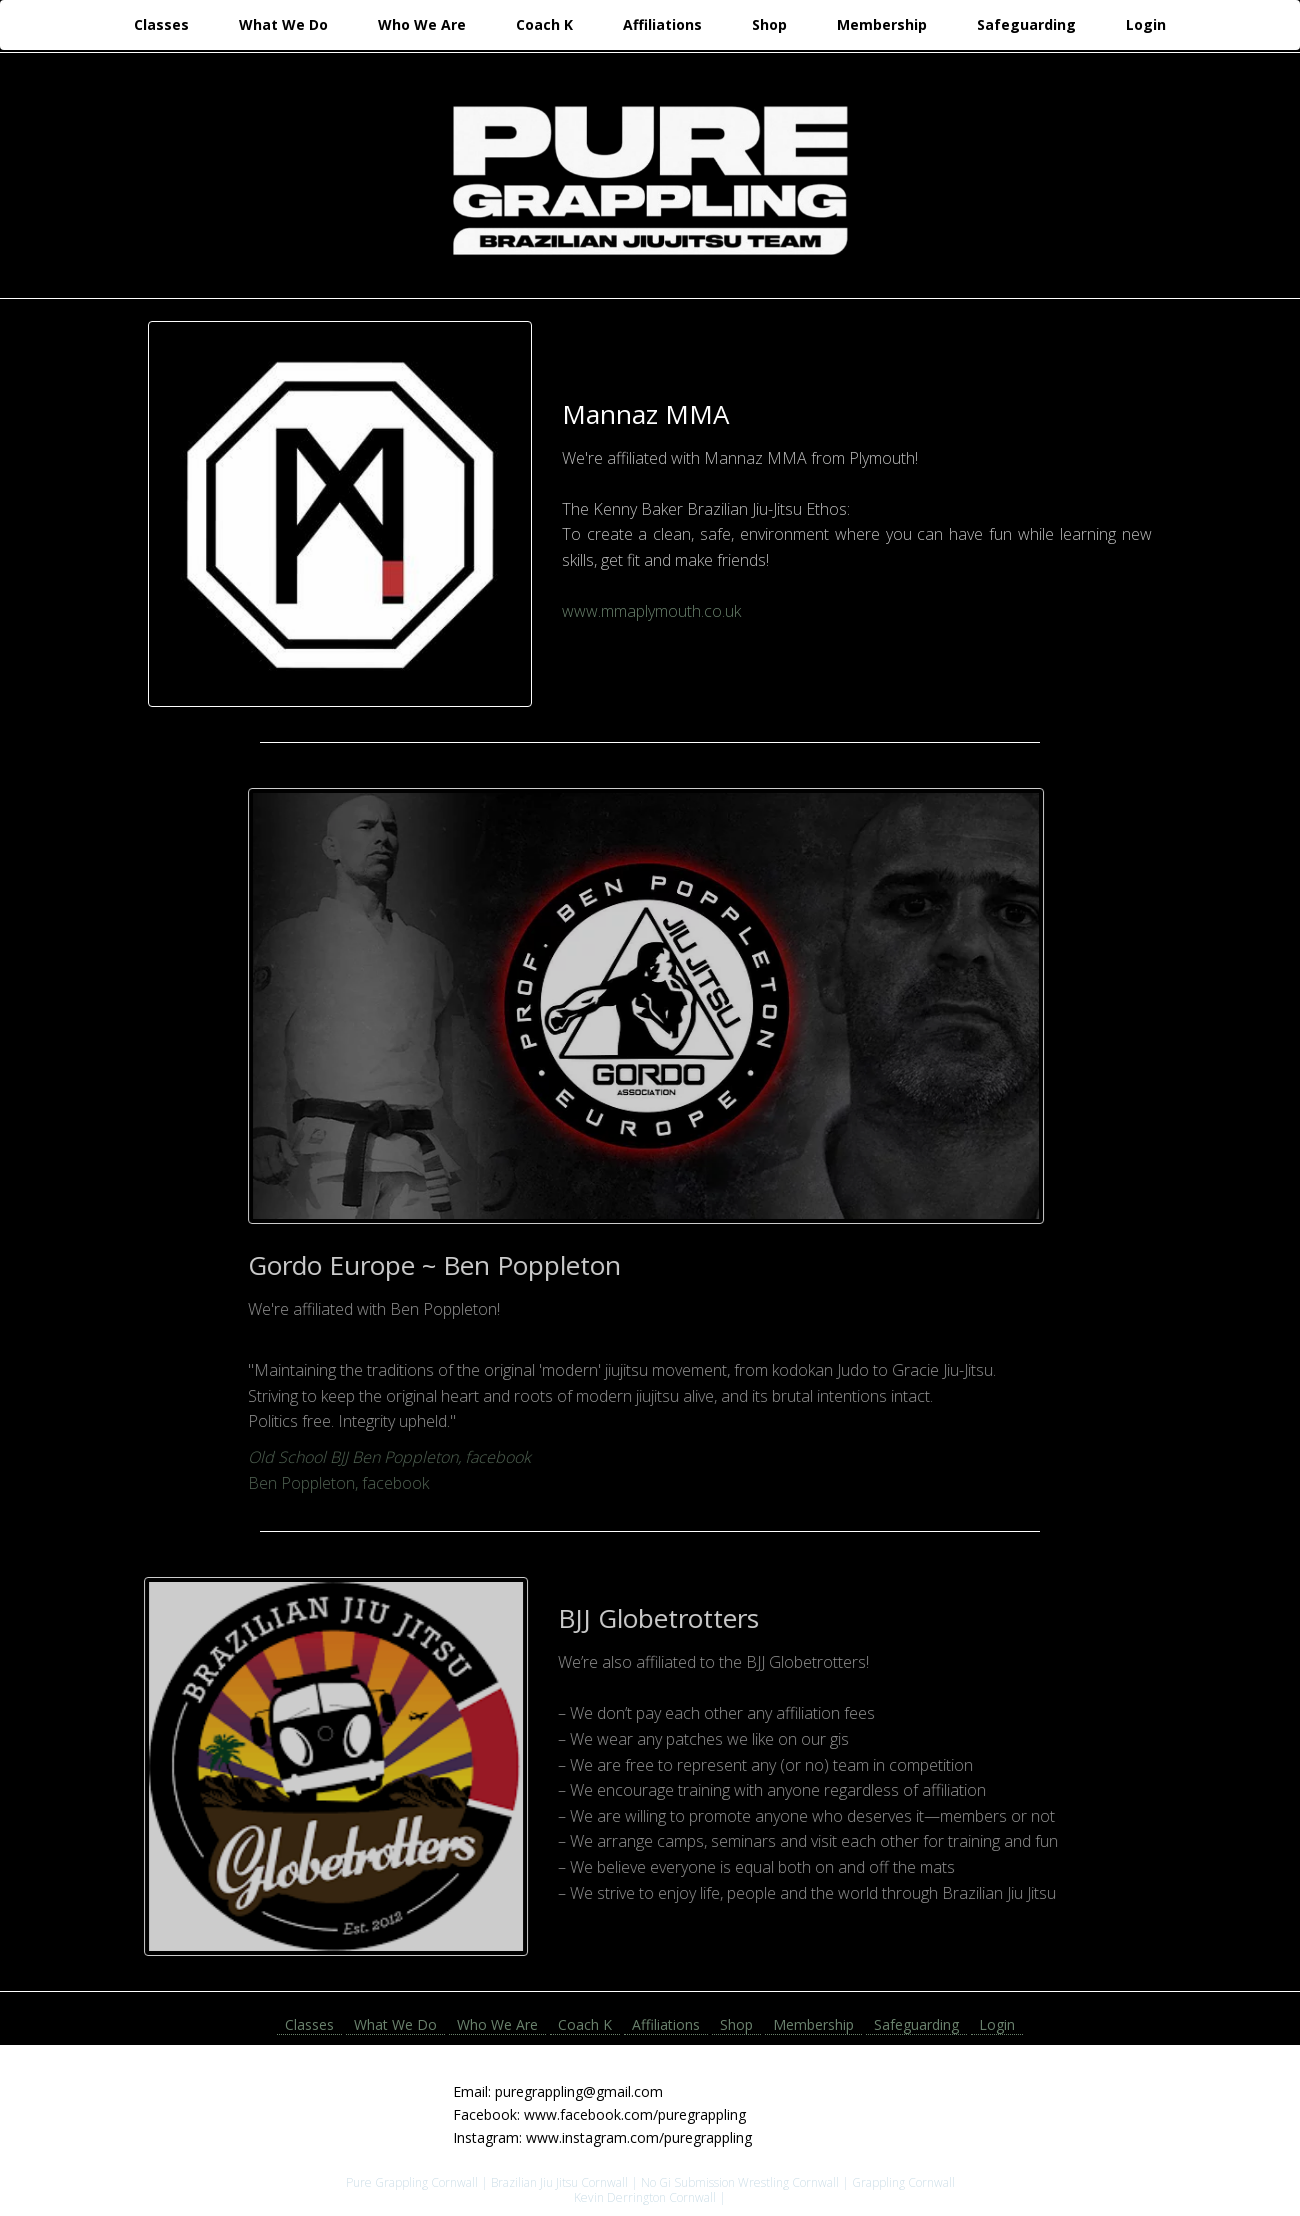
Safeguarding (1026, 24)
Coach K (544, 24)
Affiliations (662, 24)
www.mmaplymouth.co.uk (650, 611)
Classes (161, 24)
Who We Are (422, 24)
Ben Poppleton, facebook (332, 1483)
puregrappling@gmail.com (579, 2091)
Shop (769, 24)
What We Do (283, 24)
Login (1146, 24)
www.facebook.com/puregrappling (635, 2114)
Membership (882, 24)
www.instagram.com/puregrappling (639, 2137)
